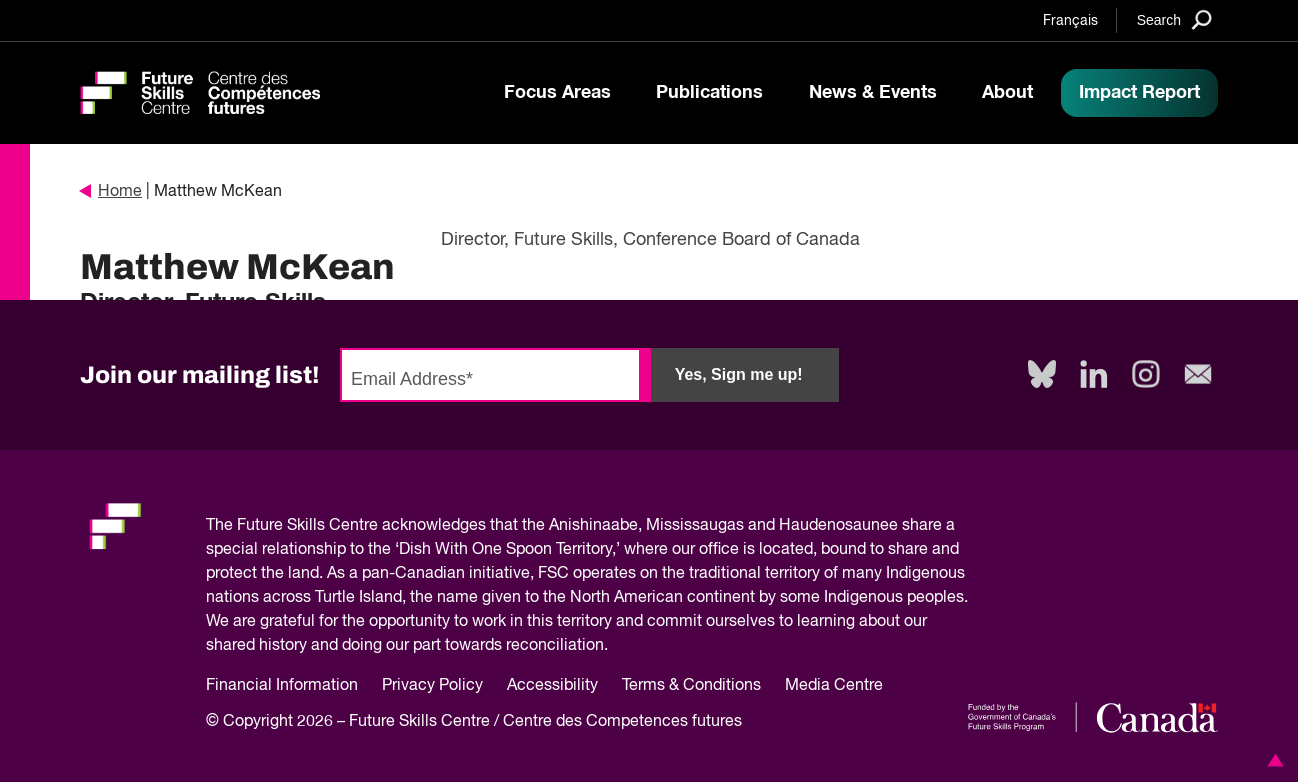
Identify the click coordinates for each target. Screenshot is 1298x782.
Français (1070, 21)
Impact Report (1139, 93)
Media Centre (834, 686)
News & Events (873, 93)
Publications (709, 93)
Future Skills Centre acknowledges (361, 526)
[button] (1272, 760)
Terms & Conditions (691, 686)
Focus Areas (557, 93)
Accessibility (552, 686)
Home (111, 192)
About (1007, 93)
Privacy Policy (432, 686)
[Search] (1174, 19)
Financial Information (282, 686)
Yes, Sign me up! (739, 374)
